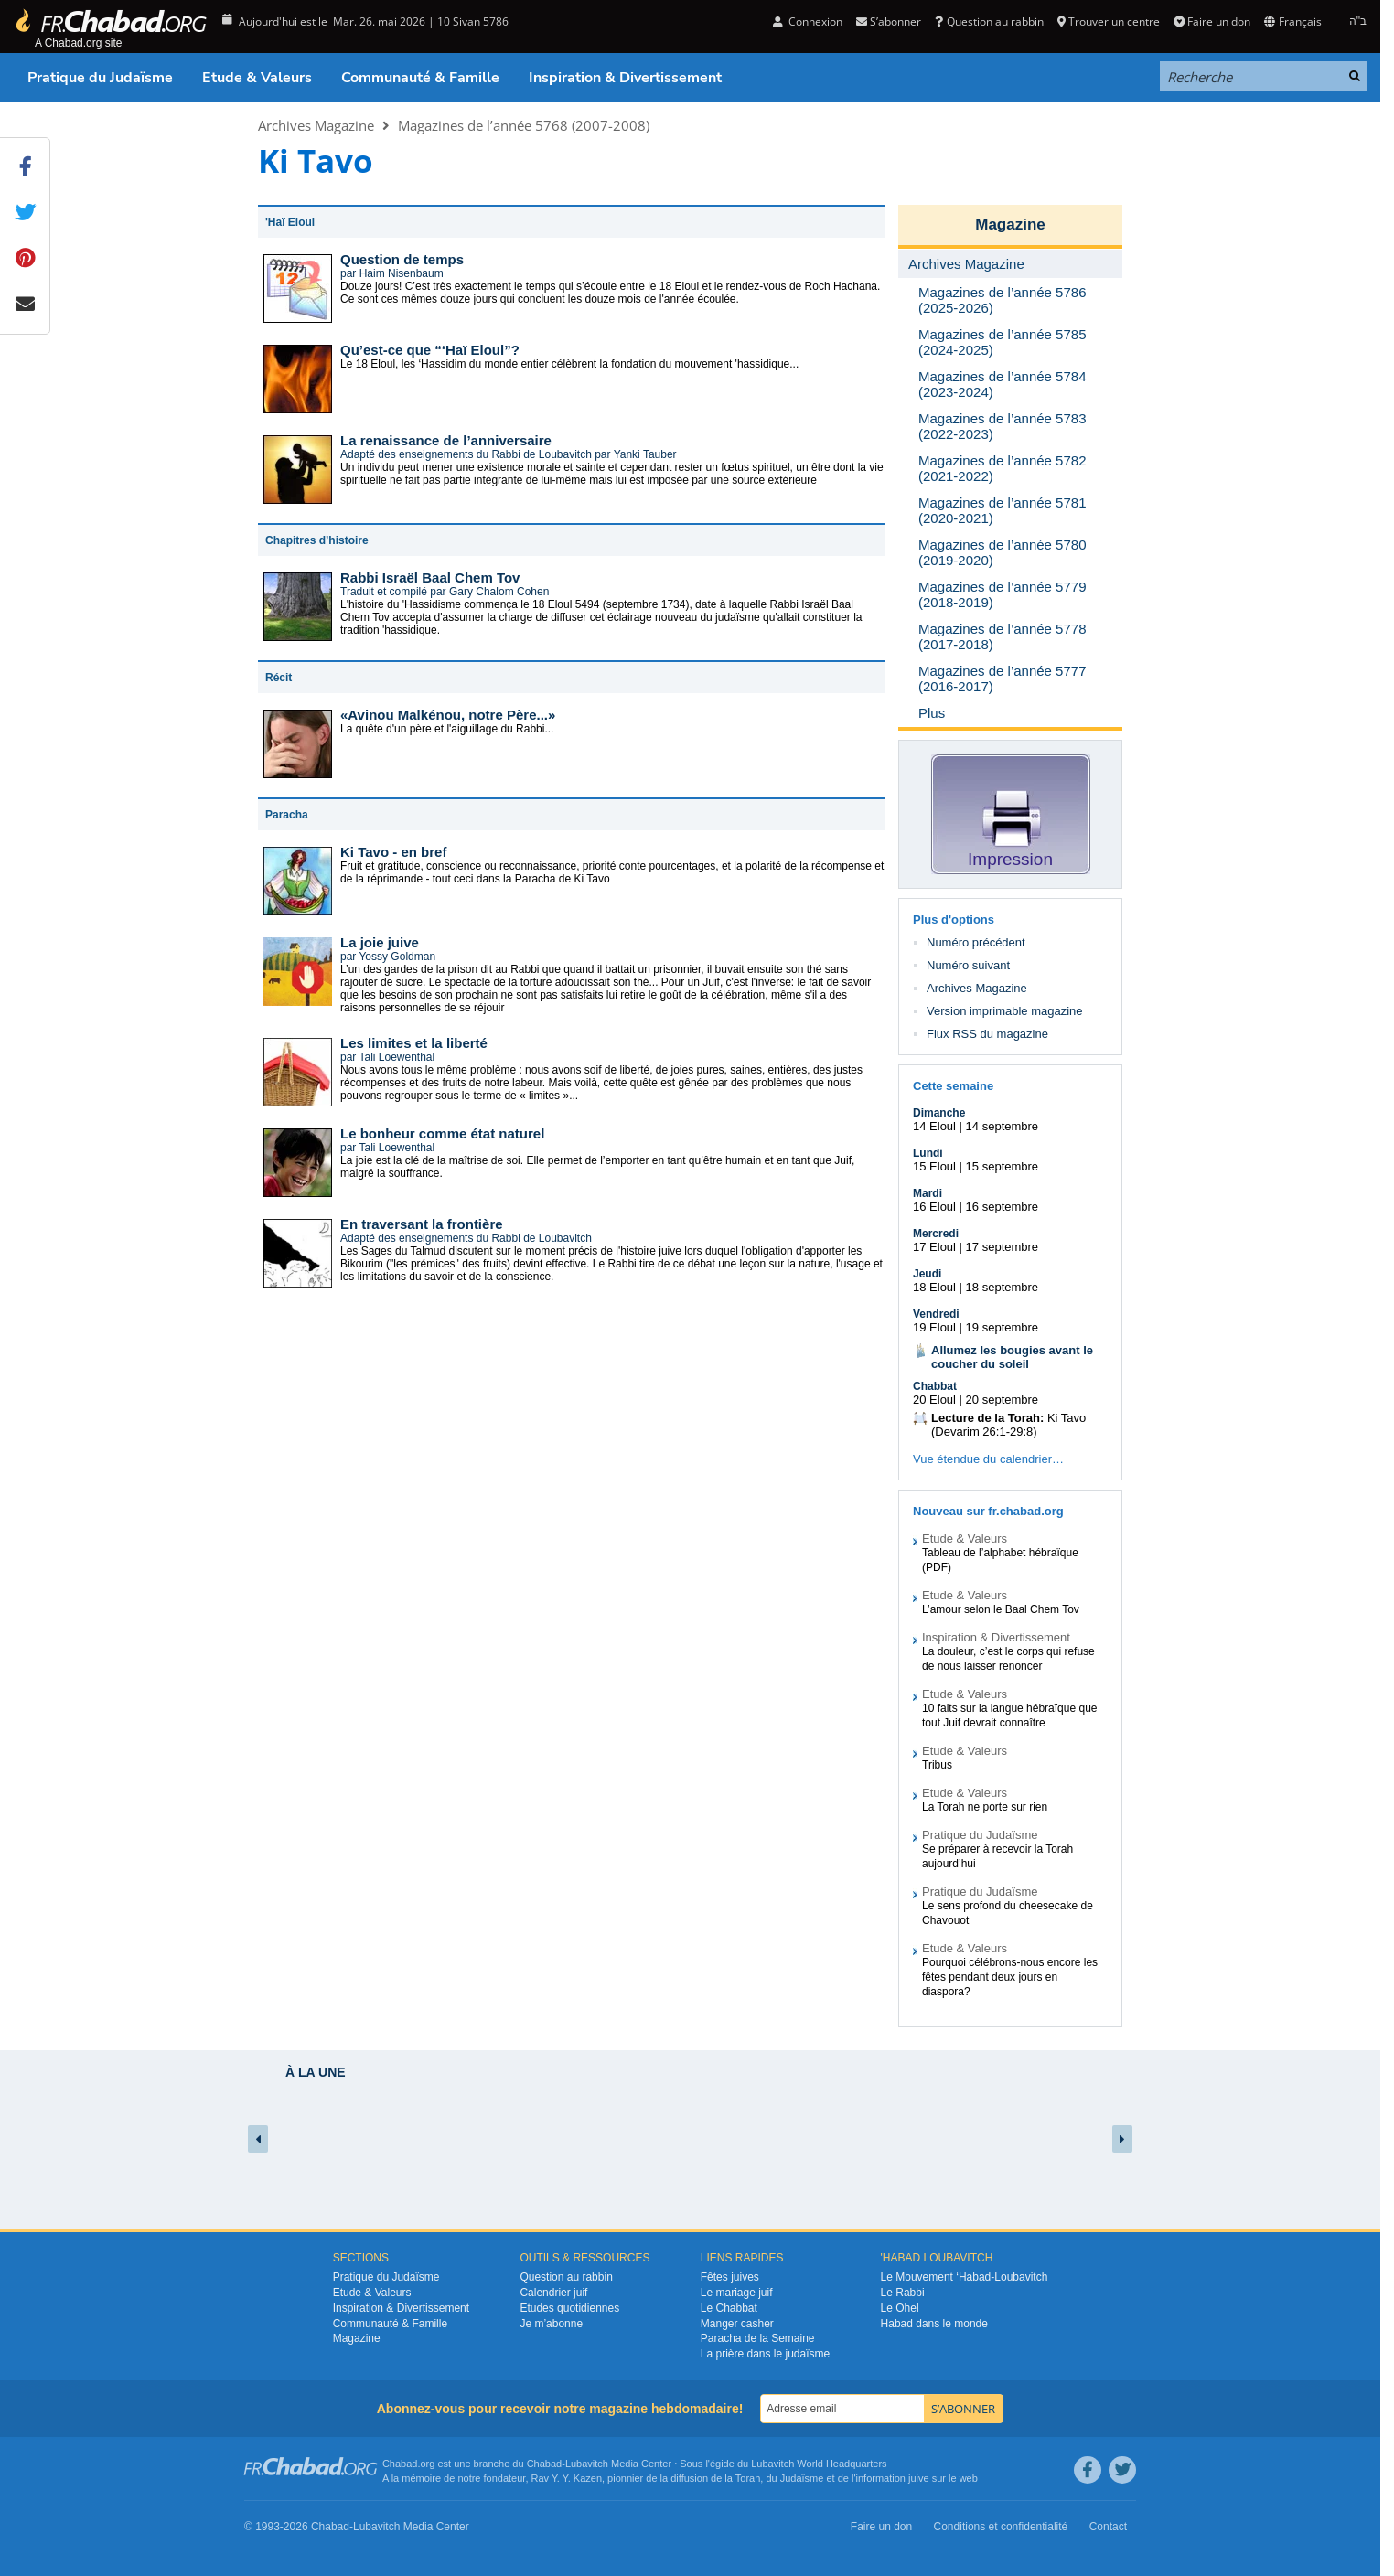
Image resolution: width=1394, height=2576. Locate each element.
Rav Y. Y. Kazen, (568, 2478)
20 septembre (1002, 1399)
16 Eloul (934, 1206)
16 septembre (1002, 1206)
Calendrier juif (553, 2292)
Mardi (927, 1193)
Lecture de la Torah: (987, 1418)
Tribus (937, 1764)
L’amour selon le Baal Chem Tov (1000, 1609)
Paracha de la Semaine (758, 2338)
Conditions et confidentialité (1001, 2526)
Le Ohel (900, 2308)
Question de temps (402, 259)
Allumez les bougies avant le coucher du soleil (1012, 1357)
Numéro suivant (968, 965)
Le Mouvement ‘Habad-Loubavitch (964, 2277)
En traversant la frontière (421, 1224)
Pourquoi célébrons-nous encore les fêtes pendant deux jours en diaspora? (1010, 1977)
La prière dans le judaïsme (765, 2353)
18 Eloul (934, 1287)
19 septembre (1002, 1327)
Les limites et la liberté (414, 1043)
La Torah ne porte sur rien (984, 1807)
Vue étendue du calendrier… (988, 1459)
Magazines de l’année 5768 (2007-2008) (523, 125)
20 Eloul (934, 1399)
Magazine (1010, 224)
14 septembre (1002, 1126)
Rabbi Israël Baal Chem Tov (430, 577)
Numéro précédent (976, 942)
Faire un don (1212, 21)
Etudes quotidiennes (569, 2308)
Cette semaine (953, 1086)
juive (918, 2478)
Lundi (928, 1153)
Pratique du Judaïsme (100, 78)
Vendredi (936, 1314)
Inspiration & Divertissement (625, 78)
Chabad (545, 2463)
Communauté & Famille (420, 78)
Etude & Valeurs (257, 78)
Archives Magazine (316, 125)
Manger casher (737, 2323)
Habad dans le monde (934, 2323)
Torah (748, 2478)
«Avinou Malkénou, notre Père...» (447, 714)
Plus (931, 713)
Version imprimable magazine (1005, 1011)
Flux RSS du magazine (987, 1034)
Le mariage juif (737, 2292)
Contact (1108, 2526)
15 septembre (1002, 1166)
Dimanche (939, 1112)
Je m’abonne (551, 2323)
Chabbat (935, 1386)
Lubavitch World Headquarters (818, 2463)
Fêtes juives (730, 2277)
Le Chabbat (729, 2308)
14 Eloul (934, 1126)
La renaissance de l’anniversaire (446, 440)
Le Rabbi (903, 2292)
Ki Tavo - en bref (393, 852)
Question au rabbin (989, 21)
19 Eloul (934, 1327)
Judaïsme (802, 2478)
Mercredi (936, 1233)
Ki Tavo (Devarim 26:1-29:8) (1008, 1424)
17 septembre (1002, 1247)
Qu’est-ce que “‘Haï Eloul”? (430, 350)
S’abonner (888, 21)
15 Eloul (934, 1166)
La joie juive (379, 942)
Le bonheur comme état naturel (442, 1133)
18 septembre (1002, 1287)
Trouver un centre (1108, 21)
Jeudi (927, 1273)
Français (1292, 21)
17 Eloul (934, 1247)
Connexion (807, 21)
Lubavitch (586, 2463)
